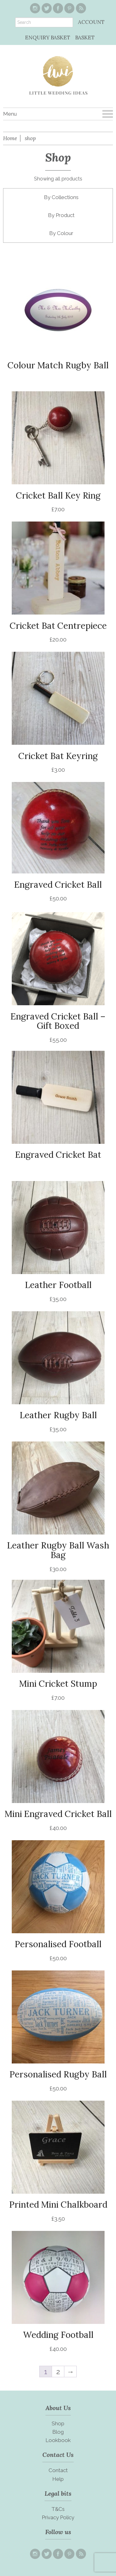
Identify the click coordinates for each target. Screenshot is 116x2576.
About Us (58, 2408)
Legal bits (58, 2493)
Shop (58, 2423)
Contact (58, 2470)
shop (30, 138)
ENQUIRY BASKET (47, 37)
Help (58, 2479)
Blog (58, 2432)
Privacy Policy (58, 2517)
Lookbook (58, 2440)
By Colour (61, 233)
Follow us (58, 2532)
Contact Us (58, 2454)
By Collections (61, 197)
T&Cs (58, 2509)
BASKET (85, 37)
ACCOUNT (91, 22)
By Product (61, 215)
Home (10, 138)
